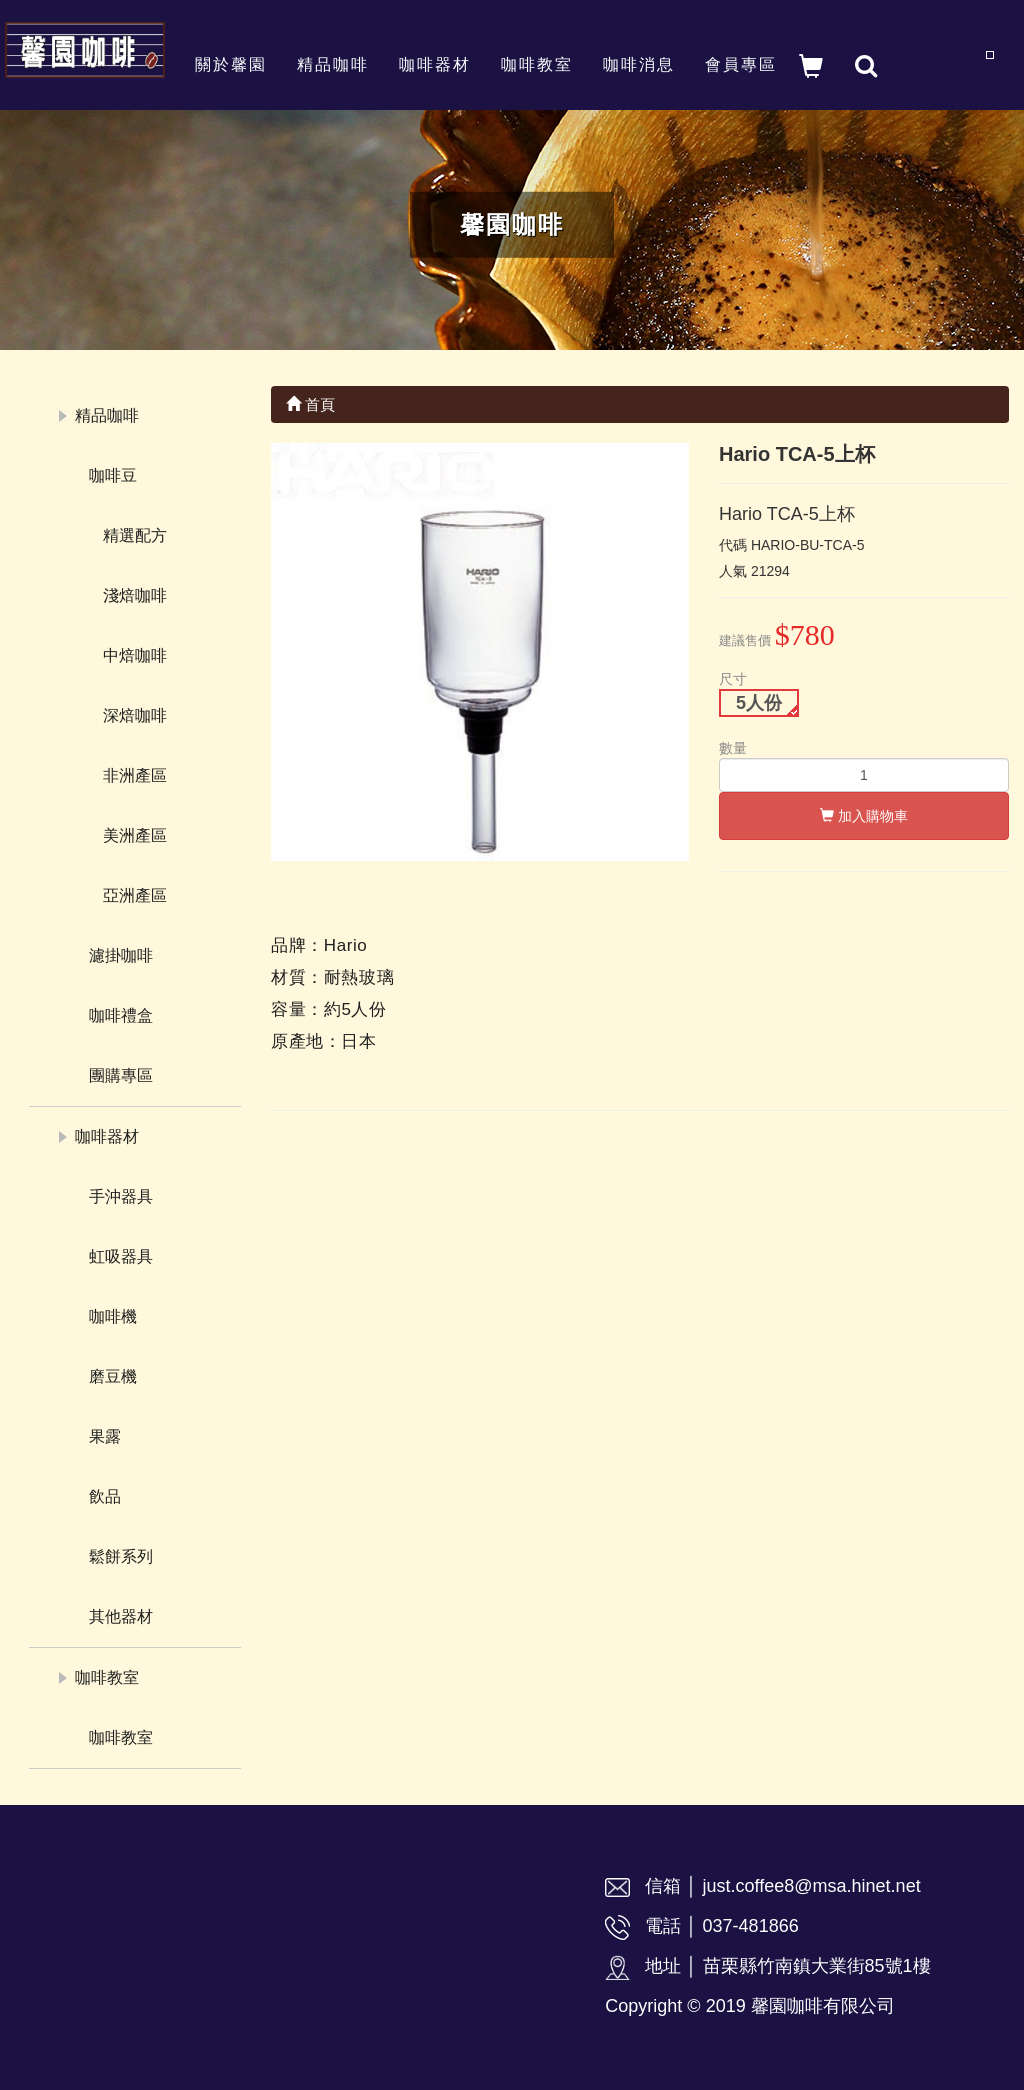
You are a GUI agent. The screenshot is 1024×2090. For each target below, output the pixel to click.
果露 (105, 1436)
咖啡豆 (113, 475)
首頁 (310, 404)
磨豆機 (113, 1376)
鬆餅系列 (121, 1556)
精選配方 (135, 535)
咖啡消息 (639, 64)
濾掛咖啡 (121, 955)
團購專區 (121, 1075)
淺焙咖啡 (135, 595)
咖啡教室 (537, 64)
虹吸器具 (121, 1256)
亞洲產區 (135, 895)
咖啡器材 (435, 64)
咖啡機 (113, 1316)
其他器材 (121, 1616)
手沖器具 (121, 1196)
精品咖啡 (333, 64)
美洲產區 (135, 835)
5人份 (759, 703)
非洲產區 (135, 775)
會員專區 (741, 64)
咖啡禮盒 (121, 1015)
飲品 (105, 1496)
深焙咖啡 (135, 715)
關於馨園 (231, 64)
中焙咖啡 (135, 655)
